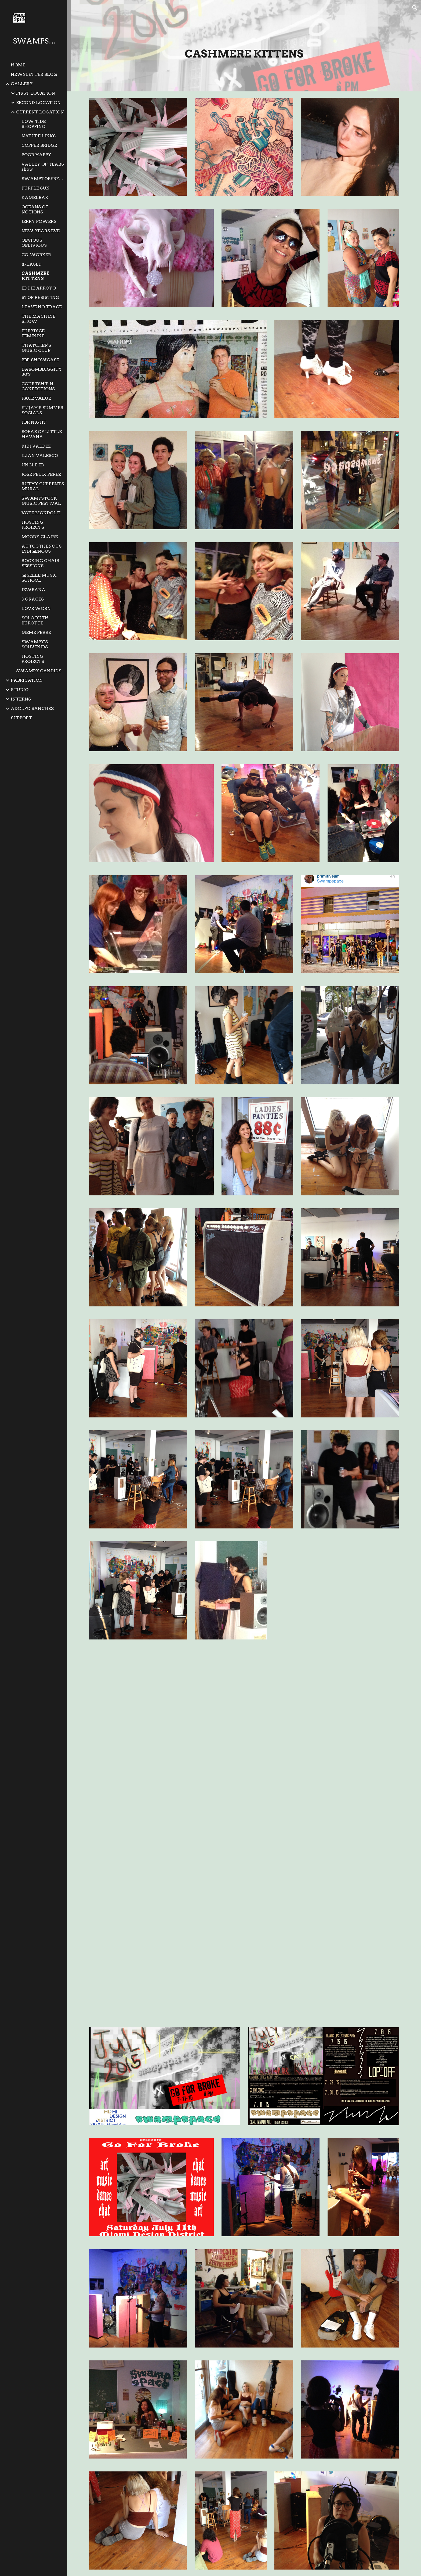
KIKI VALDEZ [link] (36, 446)
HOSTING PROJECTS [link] (32, 525)
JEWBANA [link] (33, 589)
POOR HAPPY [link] (36, 154)
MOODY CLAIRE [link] (39, 536)
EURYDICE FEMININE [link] (33, 333)
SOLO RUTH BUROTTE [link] (35, 620)
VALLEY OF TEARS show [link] (42, 167)
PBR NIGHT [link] (33, 422)
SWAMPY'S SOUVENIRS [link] (34, 644)
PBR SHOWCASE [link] (40, 359)
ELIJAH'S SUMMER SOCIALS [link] (42, 410)
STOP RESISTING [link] (40, 297)
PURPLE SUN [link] (35, 188)
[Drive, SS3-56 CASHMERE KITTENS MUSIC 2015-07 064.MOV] (164, 1833)
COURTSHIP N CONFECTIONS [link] (38, 386)
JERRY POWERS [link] (38, 221)
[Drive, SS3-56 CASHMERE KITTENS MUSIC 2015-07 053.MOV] (323, 1958)
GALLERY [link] (22, 83)
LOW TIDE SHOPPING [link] (33, 124)
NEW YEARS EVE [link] (40, 230)
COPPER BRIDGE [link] (39, 145)
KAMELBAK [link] (34, 197)
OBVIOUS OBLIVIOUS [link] (34, 243)
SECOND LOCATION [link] (38, 102)
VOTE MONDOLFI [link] (41, 512)
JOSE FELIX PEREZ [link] (41, 474)
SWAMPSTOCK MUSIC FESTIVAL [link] (41, 501)
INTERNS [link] (21, 699)
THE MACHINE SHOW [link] (38, 319)
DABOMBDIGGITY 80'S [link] (41, 372)
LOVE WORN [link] (36, 608)
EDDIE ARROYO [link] (38, 288)
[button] (414, 7)
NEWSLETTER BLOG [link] (34, 74)
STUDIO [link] (19, 689)
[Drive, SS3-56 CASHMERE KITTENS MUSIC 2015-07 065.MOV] (323, 1833)
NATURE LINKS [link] (38, 135)
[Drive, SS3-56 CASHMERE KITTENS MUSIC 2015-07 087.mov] (164, 1708)
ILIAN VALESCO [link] (39, 455)
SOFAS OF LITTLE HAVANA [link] (41, 434)
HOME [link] (18, 64)
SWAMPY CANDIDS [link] (38, 670)
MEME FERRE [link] (36, 632)
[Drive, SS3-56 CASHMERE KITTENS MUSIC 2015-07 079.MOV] (323, 1708)
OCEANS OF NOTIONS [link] (34, 209)
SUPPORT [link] (21, 717)
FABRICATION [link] (27, 680)
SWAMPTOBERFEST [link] (42, 178)
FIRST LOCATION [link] (35, 93)
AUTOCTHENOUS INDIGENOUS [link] (41, 549)
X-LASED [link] (31, 264)
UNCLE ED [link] (32, 464)
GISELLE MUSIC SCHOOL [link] (39, 578)
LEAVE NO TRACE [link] (41, 306)
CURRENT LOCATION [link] (40, 112)
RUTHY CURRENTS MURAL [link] (42, 486)
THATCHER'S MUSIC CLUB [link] (36, 348)
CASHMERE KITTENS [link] (35, 276)
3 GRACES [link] (32, 599)
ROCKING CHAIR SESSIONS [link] (40, 563)
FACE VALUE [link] (36, 398)
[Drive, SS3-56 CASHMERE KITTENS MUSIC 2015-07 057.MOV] (164, 1958)
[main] (244, 53)
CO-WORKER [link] (36, 254)
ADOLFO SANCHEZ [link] (32, 708)
